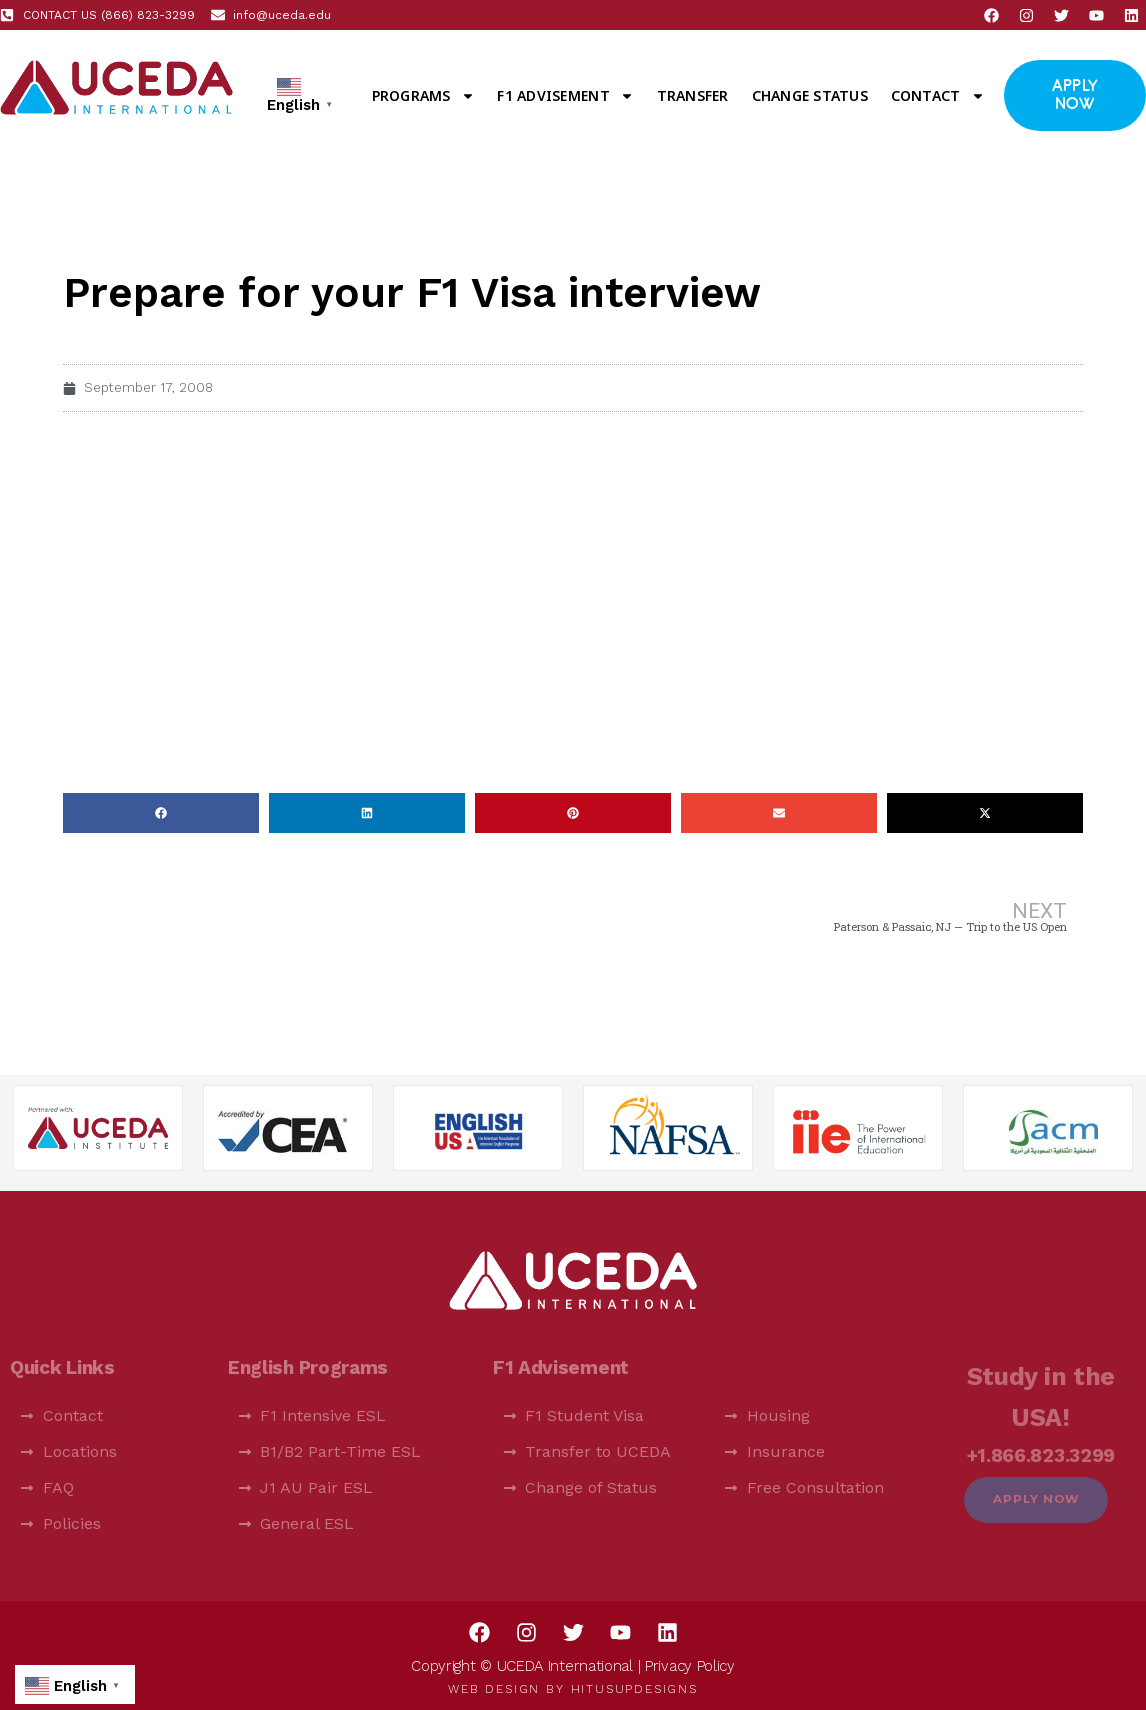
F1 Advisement (565, 96)
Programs (423, 96)
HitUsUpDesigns (634, 1689)
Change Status (810, 95)
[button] (161, 813)
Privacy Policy (690, 1666)
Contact (938, 96)
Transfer (693, 95)
